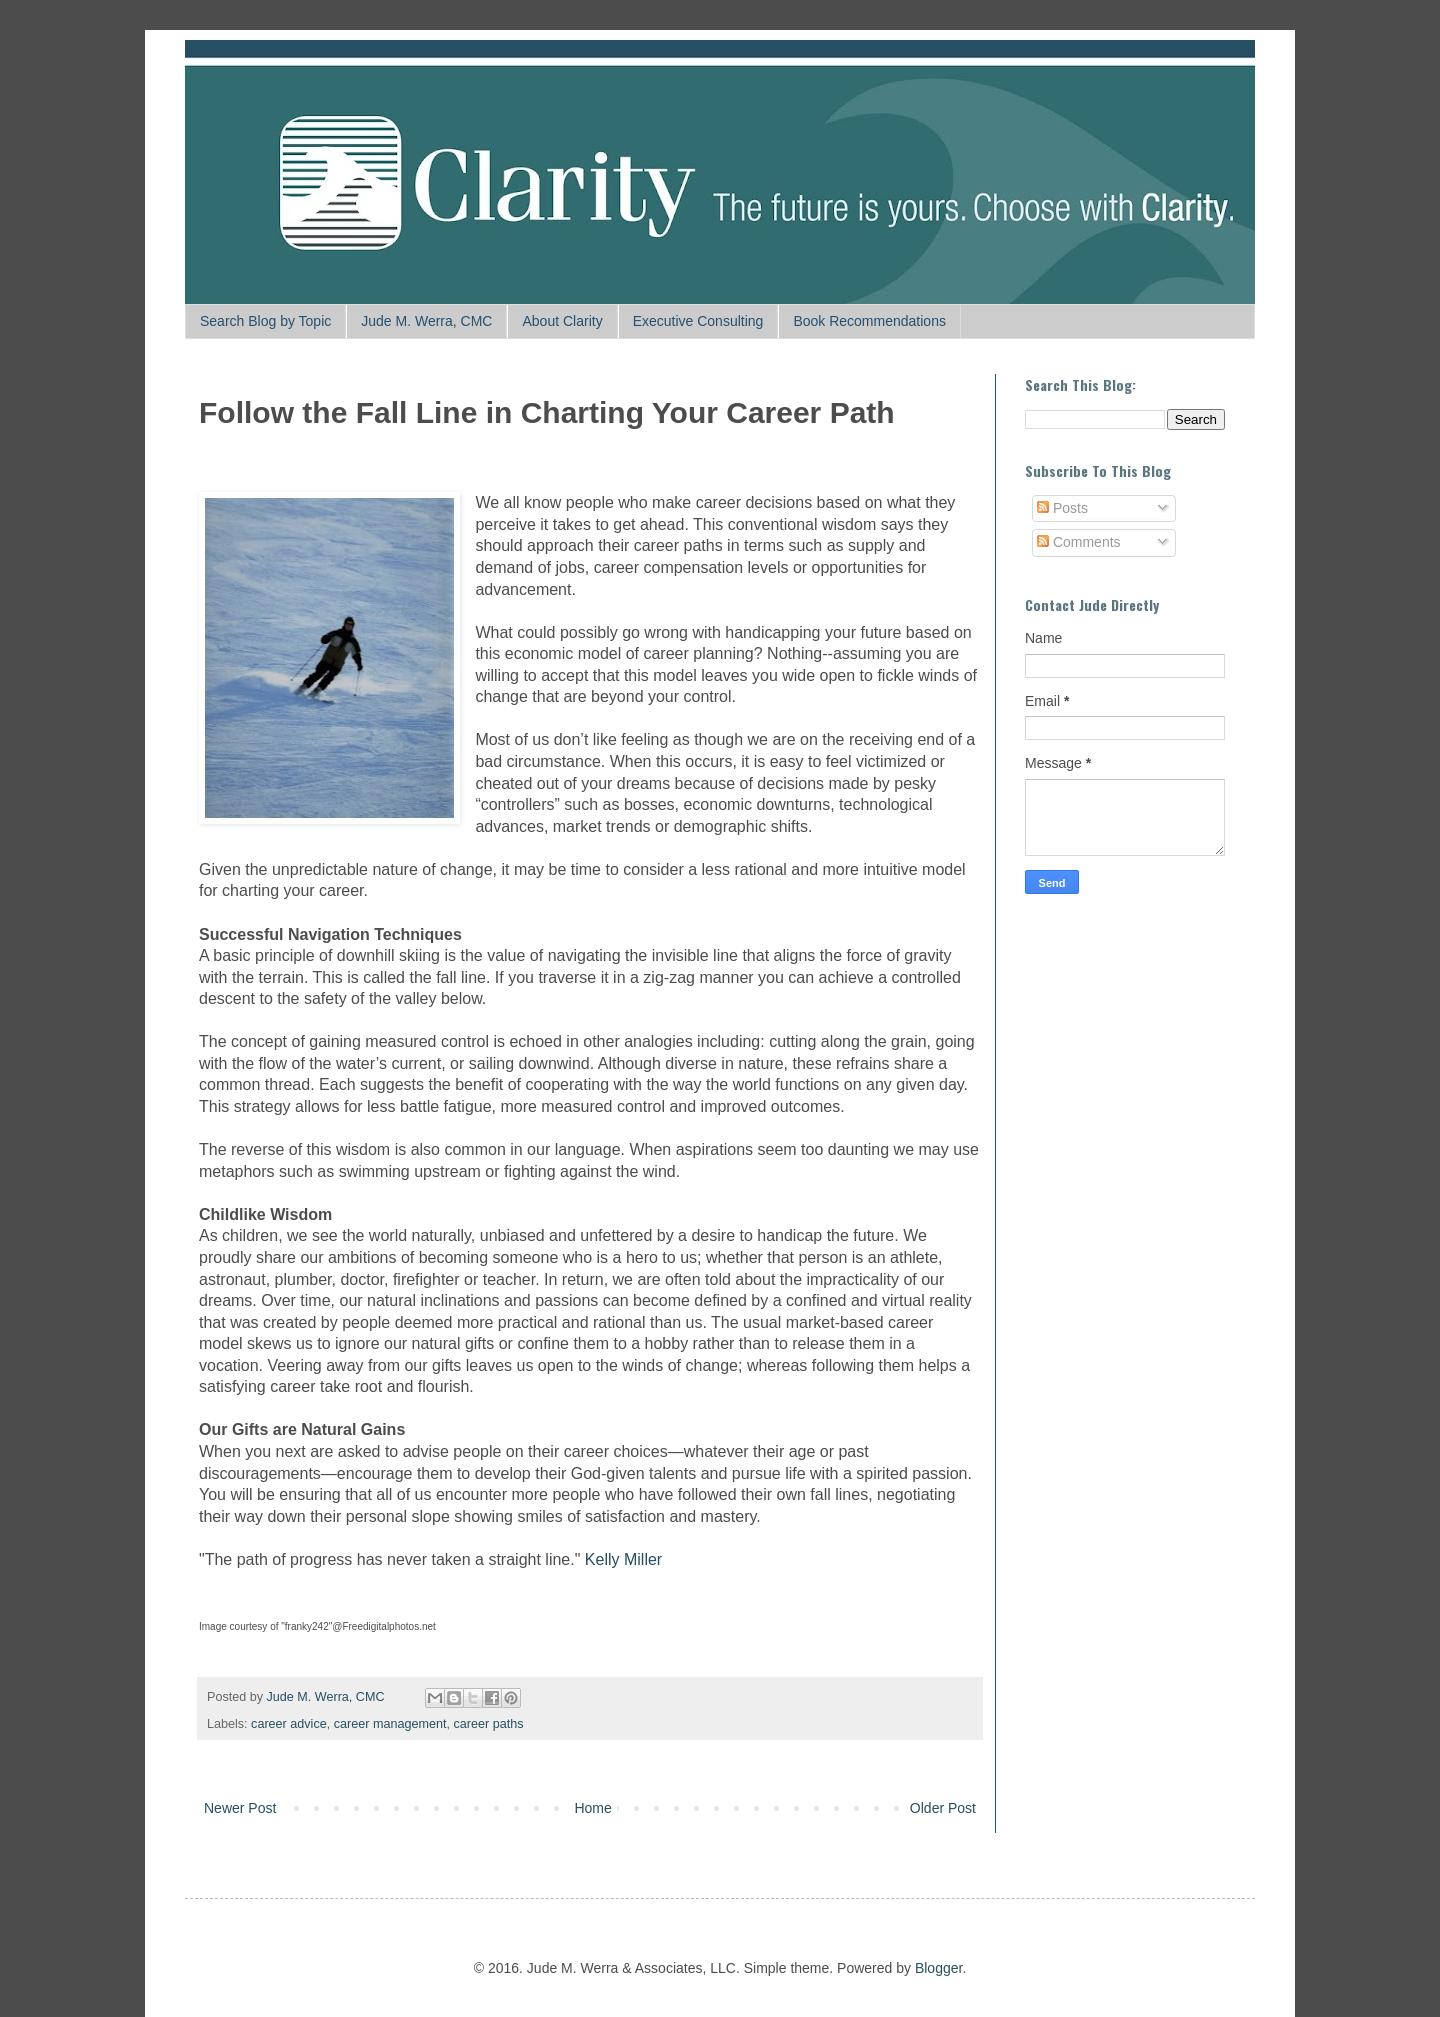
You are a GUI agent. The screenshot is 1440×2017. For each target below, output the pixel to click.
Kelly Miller (623, 1559)
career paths (488, 1724)
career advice (289, 1724)
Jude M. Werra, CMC (426, 321)
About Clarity (562, 321)
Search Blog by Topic (265, 321)
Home (592, 1808)
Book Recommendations (869, 321)
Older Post (943, 1808)
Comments (1079, 542)
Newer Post (240, 1808)
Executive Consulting (698, 321)
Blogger (938, 1968)
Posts (1062, 508)
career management (390, 1724)
